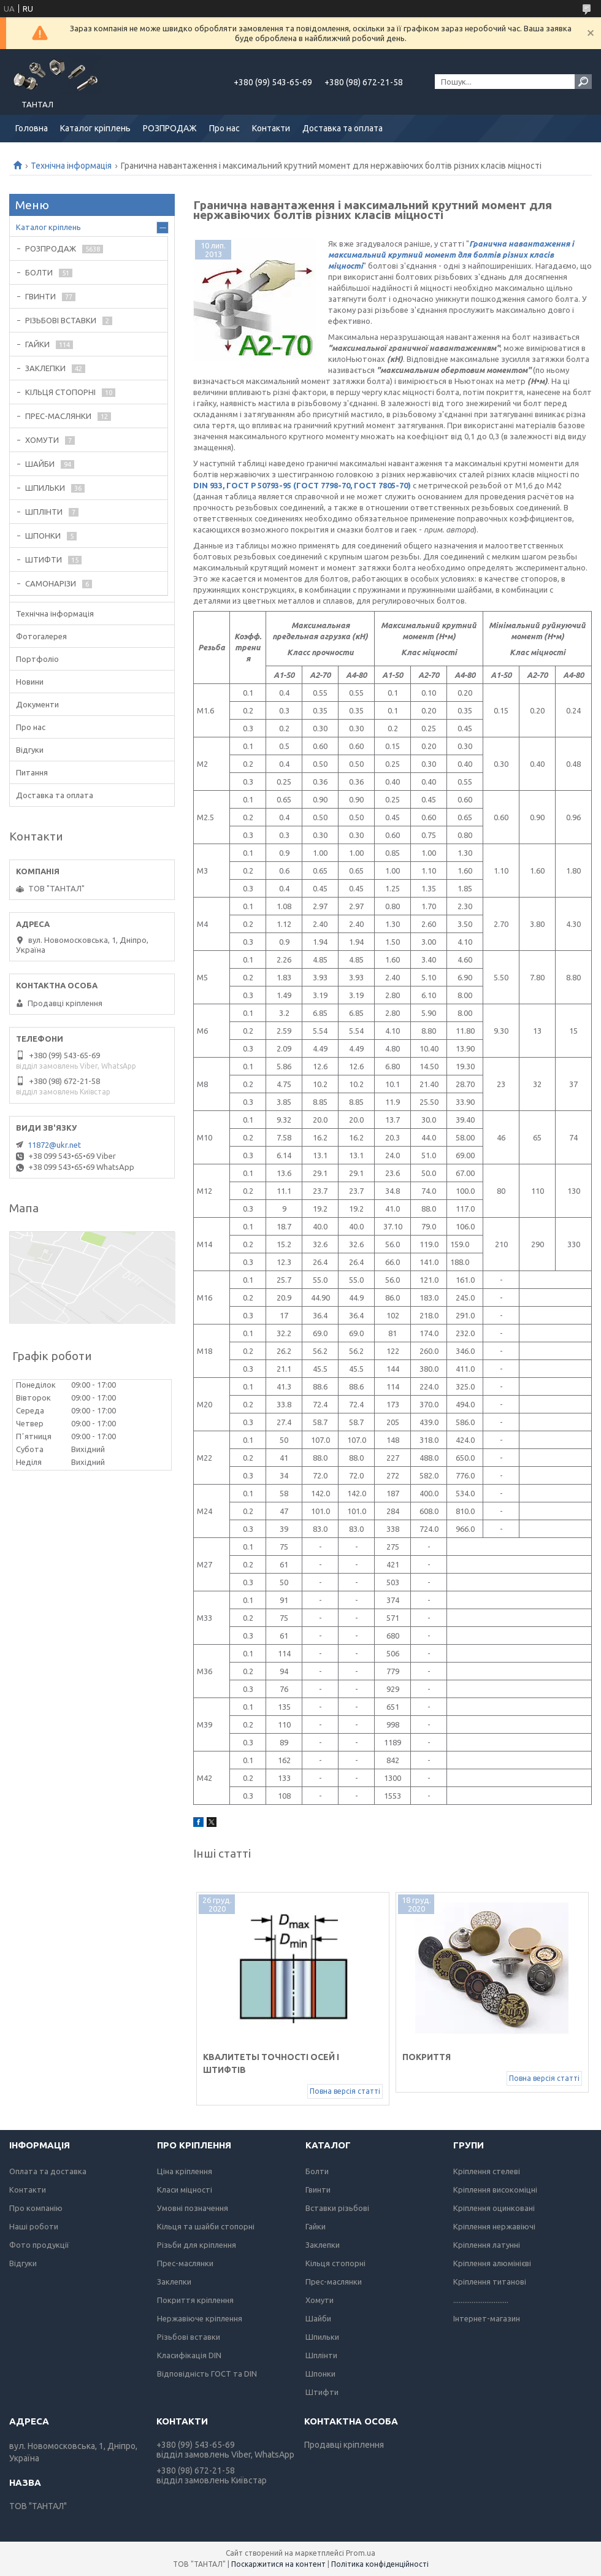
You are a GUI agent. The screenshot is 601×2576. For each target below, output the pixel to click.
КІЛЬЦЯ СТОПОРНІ (60, 392)
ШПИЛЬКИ (45, 487)
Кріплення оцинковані (494, 2208)
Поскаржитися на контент (278, 2564)
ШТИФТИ (43, 559)
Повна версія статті (345, 2091)
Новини (30, 681)
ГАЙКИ (37, 344)
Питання (32, 772)
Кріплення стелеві (486, 2171)
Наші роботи (33, 2226)
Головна (31, 128)
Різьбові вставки (188, 2336)
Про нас (224, 128)
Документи (37, 704)
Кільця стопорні (335, 2263)
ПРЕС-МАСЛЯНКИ (58, 416)
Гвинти (318, 2189)
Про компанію (36, 2208)
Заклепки (174, 2281)
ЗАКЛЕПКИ (45, 368)
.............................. (480, 2300)
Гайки (315, 2226)
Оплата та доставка (47, 2171)
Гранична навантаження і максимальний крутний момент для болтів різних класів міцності (451, 254)
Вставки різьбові (337, 2208)
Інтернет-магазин (486, 2318)
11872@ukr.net (54, 1144)
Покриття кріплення (195, 2300)
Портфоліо (37, 659)
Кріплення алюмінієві (492, 2263)
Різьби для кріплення (196, 2244)
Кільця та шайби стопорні (206, 2226)
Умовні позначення (192, 2208)
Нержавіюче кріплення (199, 2318)
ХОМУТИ (42, 440)
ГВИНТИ (40, 296)
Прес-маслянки (185, 2263)
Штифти (322, 2392)
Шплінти (321, 2355)
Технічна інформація (71, 166)
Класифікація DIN (189, 2355)
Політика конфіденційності (380, 2564)
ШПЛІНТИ (44, 511)
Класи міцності (184, 2189)
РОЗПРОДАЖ (170, 128)
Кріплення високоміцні (495, 2189)
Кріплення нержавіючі (494, 2226)
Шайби (318, 2318)
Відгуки (30, 749)
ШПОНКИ (43, 535)
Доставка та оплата (342, 128)
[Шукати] (583, 81)
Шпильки (322, 2336)
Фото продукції (39, 2244)
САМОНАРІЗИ (50, 583)
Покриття (426, 2057)
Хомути (319, 2300)
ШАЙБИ (40, 463)
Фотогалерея (41, 636)
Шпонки (320, 2373)
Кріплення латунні (486, 2244)
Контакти (271, 128)
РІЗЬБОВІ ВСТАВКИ (60, 320)
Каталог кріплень (95, 128)
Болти (317, 2171)
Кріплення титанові (489, 2281)
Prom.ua (360, 2553)
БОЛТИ (39, 272)
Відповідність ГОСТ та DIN (207, 2373)
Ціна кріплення (184, 2171)
